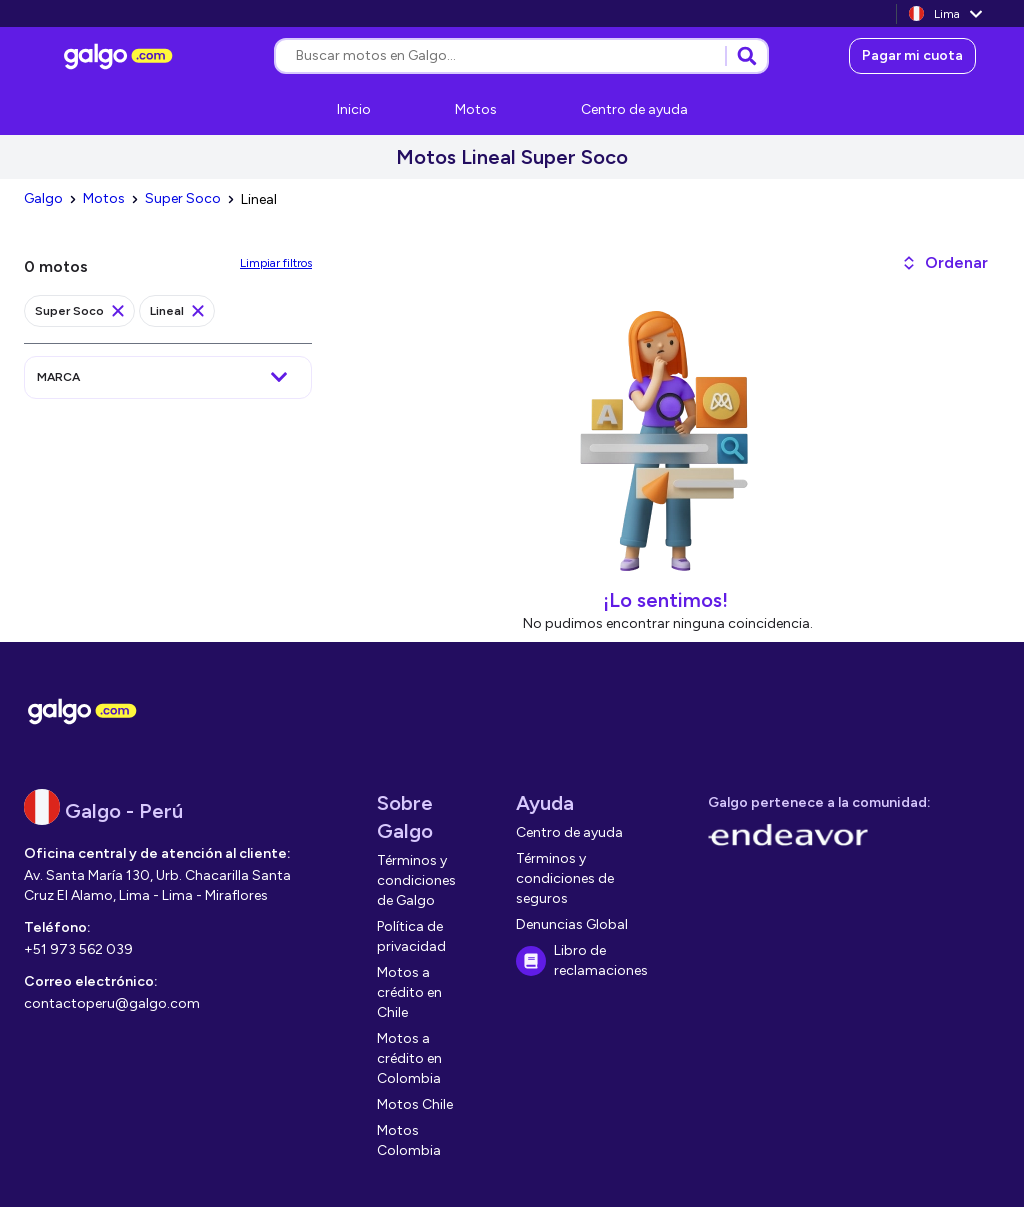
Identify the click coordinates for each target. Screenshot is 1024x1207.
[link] (121, 56)
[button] (944, 263)
